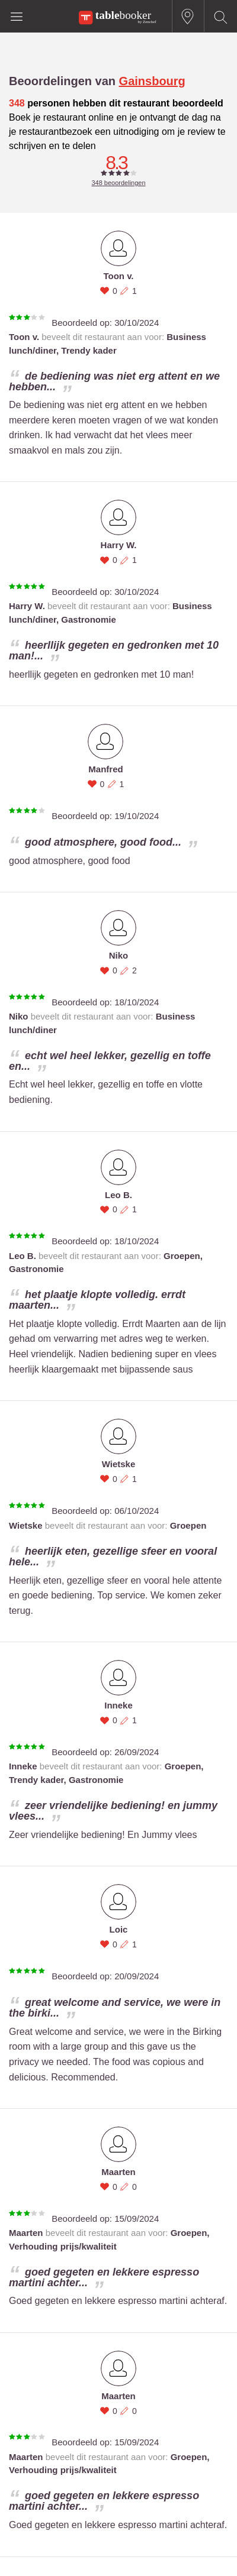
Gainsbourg (152, 81)
